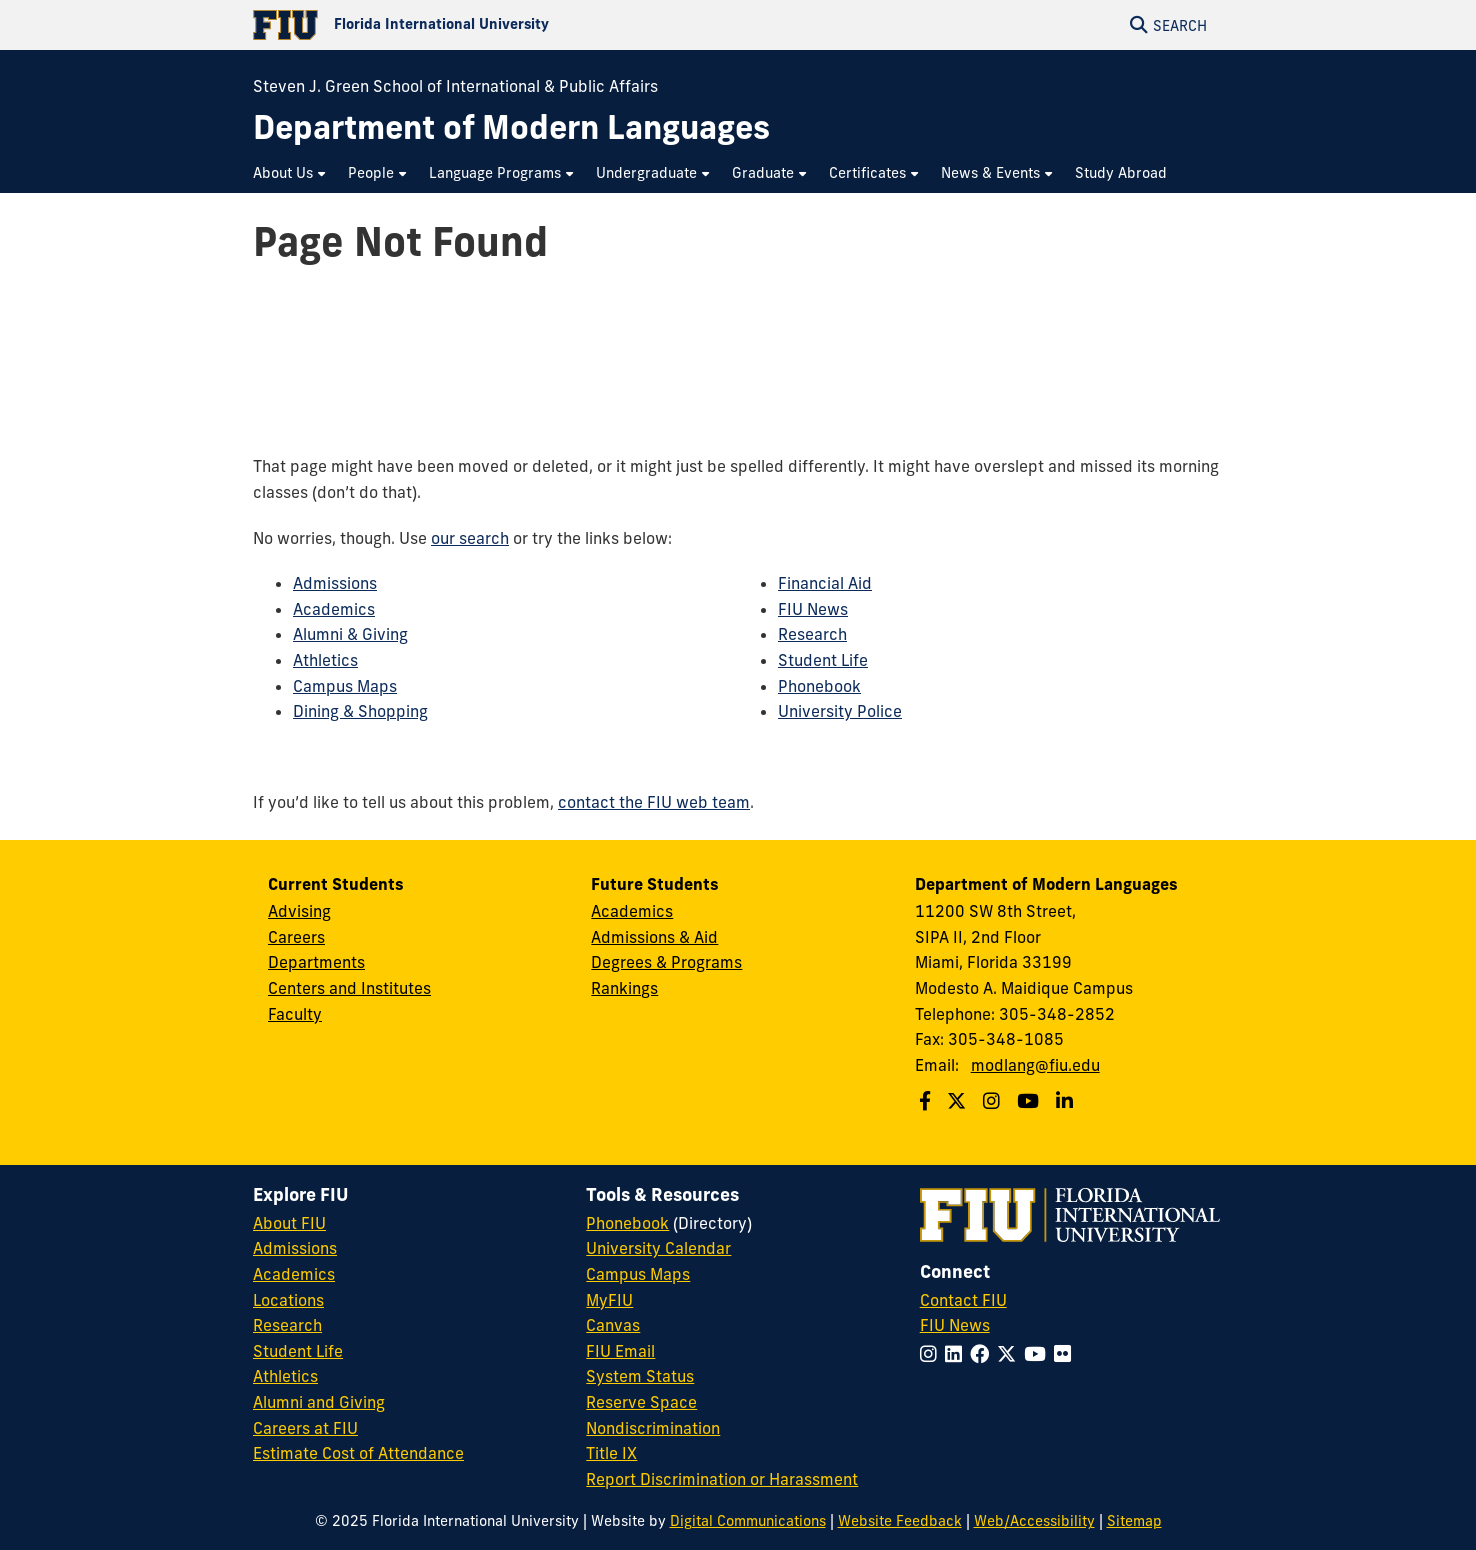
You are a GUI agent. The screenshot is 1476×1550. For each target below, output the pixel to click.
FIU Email (620, 1351)
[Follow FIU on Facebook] (983, 1354)
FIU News (813, 609)
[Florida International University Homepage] (495, 25)
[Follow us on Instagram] (994, 1101)
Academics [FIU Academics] (294, 1274)
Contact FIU (963, 1300)
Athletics (325, 660)
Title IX (611, 1453)
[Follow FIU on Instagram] (932, 1354)
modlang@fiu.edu (1035, 1065)
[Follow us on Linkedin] (1067, 1101)
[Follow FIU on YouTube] (1039, 1354)
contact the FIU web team (654, 802)
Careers (296, 937)
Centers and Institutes (349, 988)
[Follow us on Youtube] (1030, 1101)
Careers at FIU (305, 1428)
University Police (840, 711)
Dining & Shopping (360, 711)
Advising (299, 911)
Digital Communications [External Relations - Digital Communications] (748, 1521)
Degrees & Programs (666, 962)
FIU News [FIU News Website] (955, 1325)
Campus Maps (345, 686)
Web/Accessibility (1034, 1521)
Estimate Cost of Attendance (358, 1453)
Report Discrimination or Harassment (722, 1479)
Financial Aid (825, 583)
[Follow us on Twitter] (959, 1101)
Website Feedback (900, 1521)
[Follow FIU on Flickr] (1066, 1354)
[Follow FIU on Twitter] (1010, 1354)
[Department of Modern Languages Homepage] (511, 127)
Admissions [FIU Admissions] (295, 1248)
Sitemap (1134, 1521)
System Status (640, 1376)
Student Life (823, 660)
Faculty (295, 1014)
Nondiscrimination (653, 1428)
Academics (334, 609)
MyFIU (609, 1300)
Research (812, 634)
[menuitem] (290, 173)
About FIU (289, 1223)
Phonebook (819, 686)
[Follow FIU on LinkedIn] (957, 1354)
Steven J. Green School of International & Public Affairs (455, 86)
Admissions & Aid (654, 937)
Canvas (613, 1325)
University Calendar (658, 1248)
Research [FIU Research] (287, 1325)
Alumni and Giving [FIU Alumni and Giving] (319, 1402)
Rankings (624, 988)
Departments (316, 962)
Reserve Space (641, 1402)
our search (470, 538)
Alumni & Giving (350, 634)
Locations (288, 1300)
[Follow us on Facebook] (927, 1101)
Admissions (335, 583)
